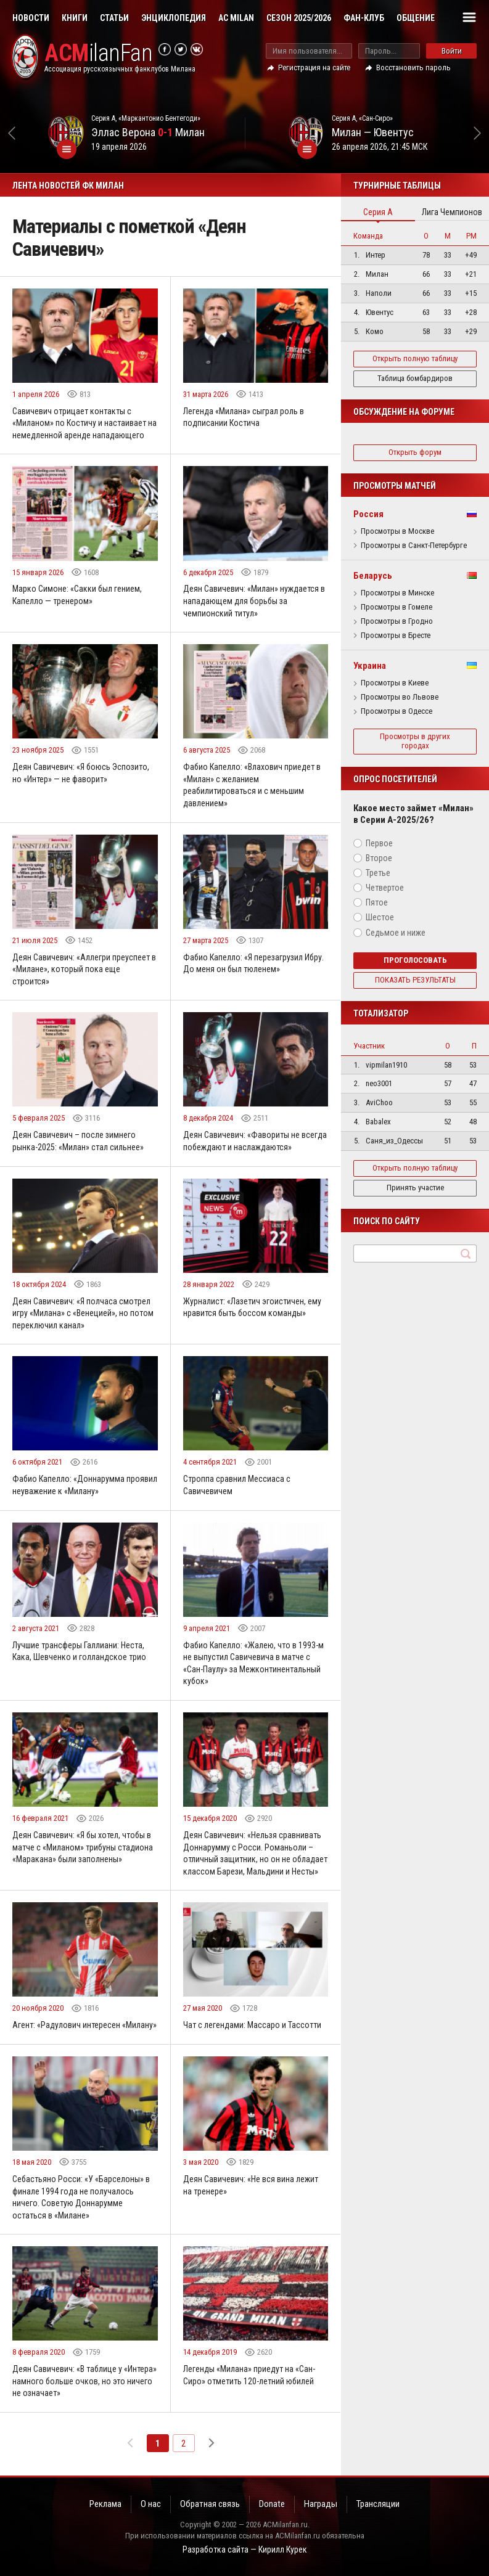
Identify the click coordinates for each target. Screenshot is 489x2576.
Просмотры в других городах (415, 741)
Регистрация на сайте (314, 67)
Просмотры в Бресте (395, 635)
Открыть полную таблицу (415, 358)
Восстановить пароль (413, 67)
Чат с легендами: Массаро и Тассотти (252, 2025)
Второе (379, 858)
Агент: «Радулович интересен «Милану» (84, 2025)
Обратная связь (210, 2503)
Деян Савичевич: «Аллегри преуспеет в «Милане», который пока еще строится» (84, 969)
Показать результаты (415, 979)
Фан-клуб (363, 18)
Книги (75, 18)
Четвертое (385, 888)
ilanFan (98, 53)
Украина (369, 665)
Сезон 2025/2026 (298, 18)
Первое (379, 843)
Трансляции (378, 2503)
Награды (320, 2503)
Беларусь (372, 575)
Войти (452, 50)
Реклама (105, 2503)
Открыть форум (415, 452)
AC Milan (236, 18)
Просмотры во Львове (399, 697)
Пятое (377, 902)
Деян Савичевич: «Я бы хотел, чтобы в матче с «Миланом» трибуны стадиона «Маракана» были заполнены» (82, 1847)
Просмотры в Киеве (395, 683)
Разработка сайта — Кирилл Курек (245, 2549)
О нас (151, 2503)
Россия (368, 514)
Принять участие (415, 1187)
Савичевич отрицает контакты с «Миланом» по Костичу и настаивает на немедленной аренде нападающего (84, 423)
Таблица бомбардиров (415, 378)
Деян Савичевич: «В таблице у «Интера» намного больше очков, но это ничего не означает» (84, 2381)
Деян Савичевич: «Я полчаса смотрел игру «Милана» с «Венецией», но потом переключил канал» (83, 1313)
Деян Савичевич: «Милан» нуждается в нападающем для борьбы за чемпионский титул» (254, 601)
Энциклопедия (173, 18)
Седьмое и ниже (395, 933)
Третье (378, 873)
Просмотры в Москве (397, 531)
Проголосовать (415, 960)
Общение (416, 18)
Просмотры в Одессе (396, 711)
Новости (30, 18)
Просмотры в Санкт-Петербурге (414, 545)
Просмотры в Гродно (397, 621)
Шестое (380, 917)
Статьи (114, 18)
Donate (272, 2503)
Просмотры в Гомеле (396, 607)
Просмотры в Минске (397, 593)
